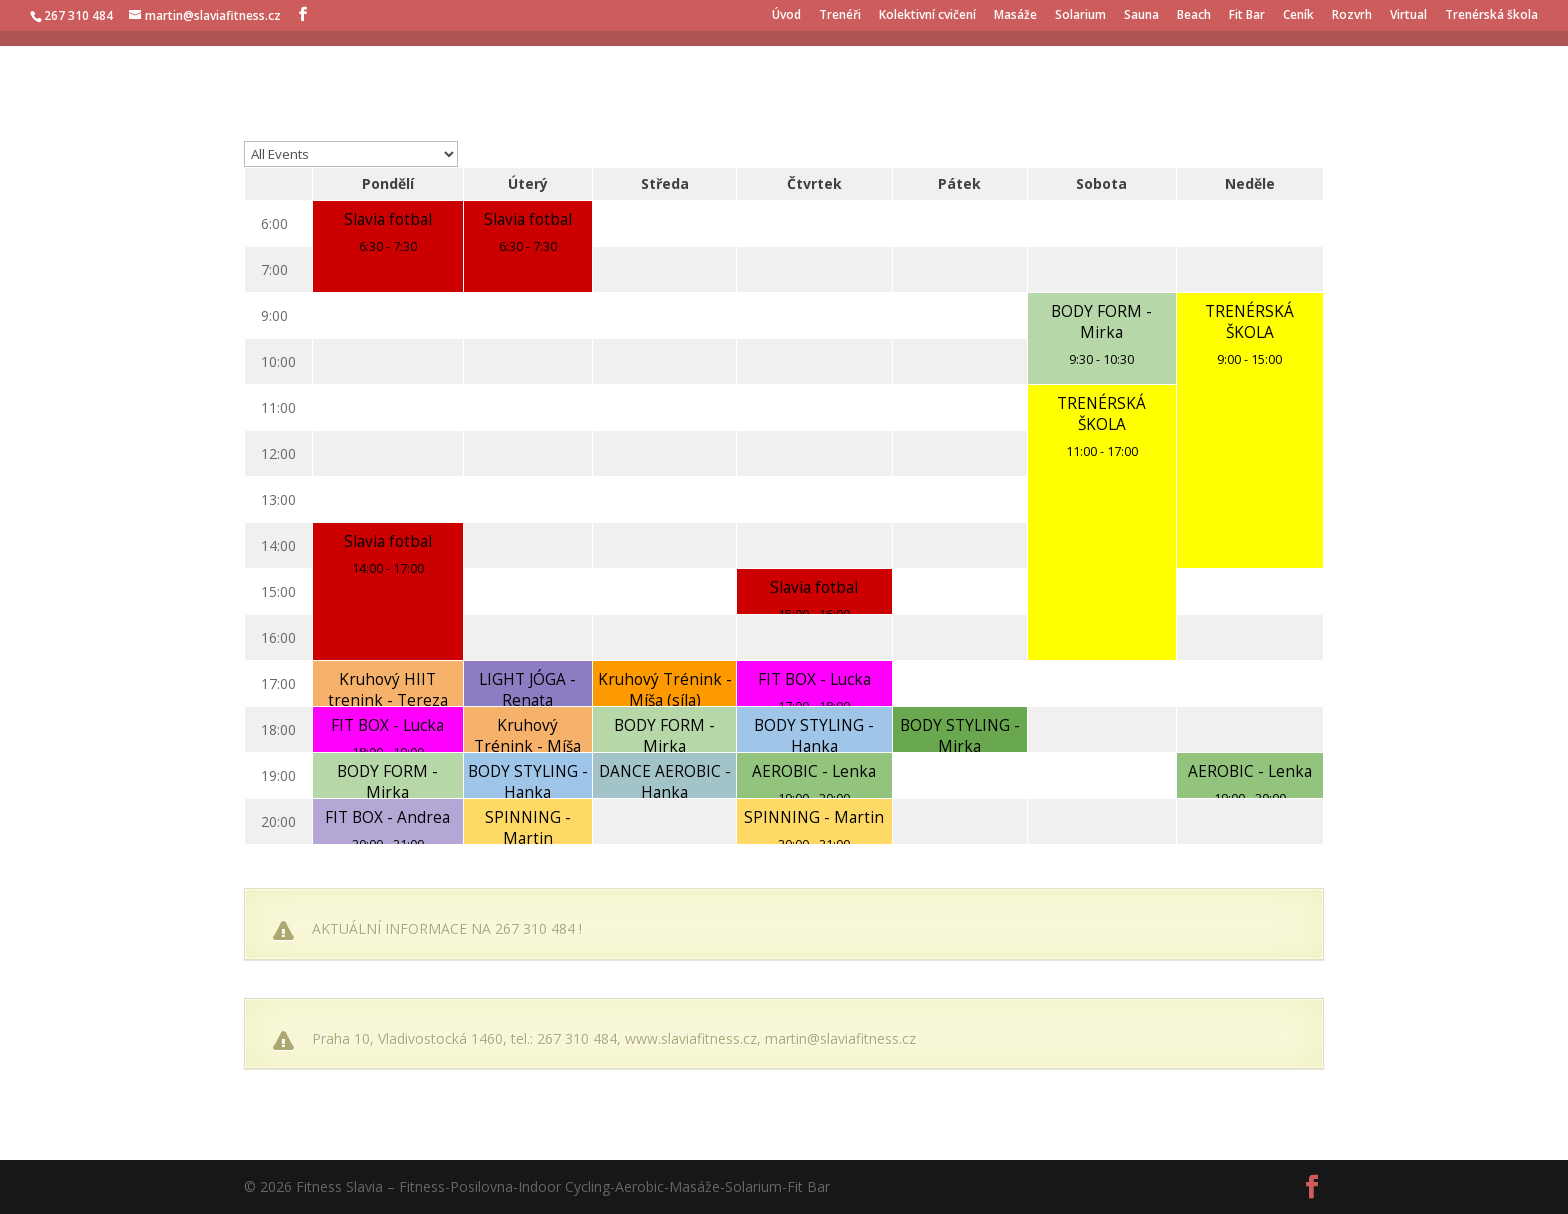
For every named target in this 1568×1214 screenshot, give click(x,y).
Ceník (1298, 16)
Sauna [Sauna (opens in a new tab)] (1141, 16)
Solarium (1080, 16)
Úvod (786, 16)
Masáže (1015, 16)
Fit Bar (1247, 16)
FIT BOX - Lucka (814, 679)
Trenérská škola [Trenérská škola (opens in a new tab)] (1491, 16)
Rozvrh (1352, 16)
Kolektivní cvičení (927, 16)
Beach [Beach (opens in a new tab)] (1194, 16)
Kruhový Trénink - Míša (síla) (665, 690)
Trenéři (840, 16)
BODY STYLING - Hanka (814, 736)
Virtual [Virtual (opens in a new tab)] (1408, 16)
